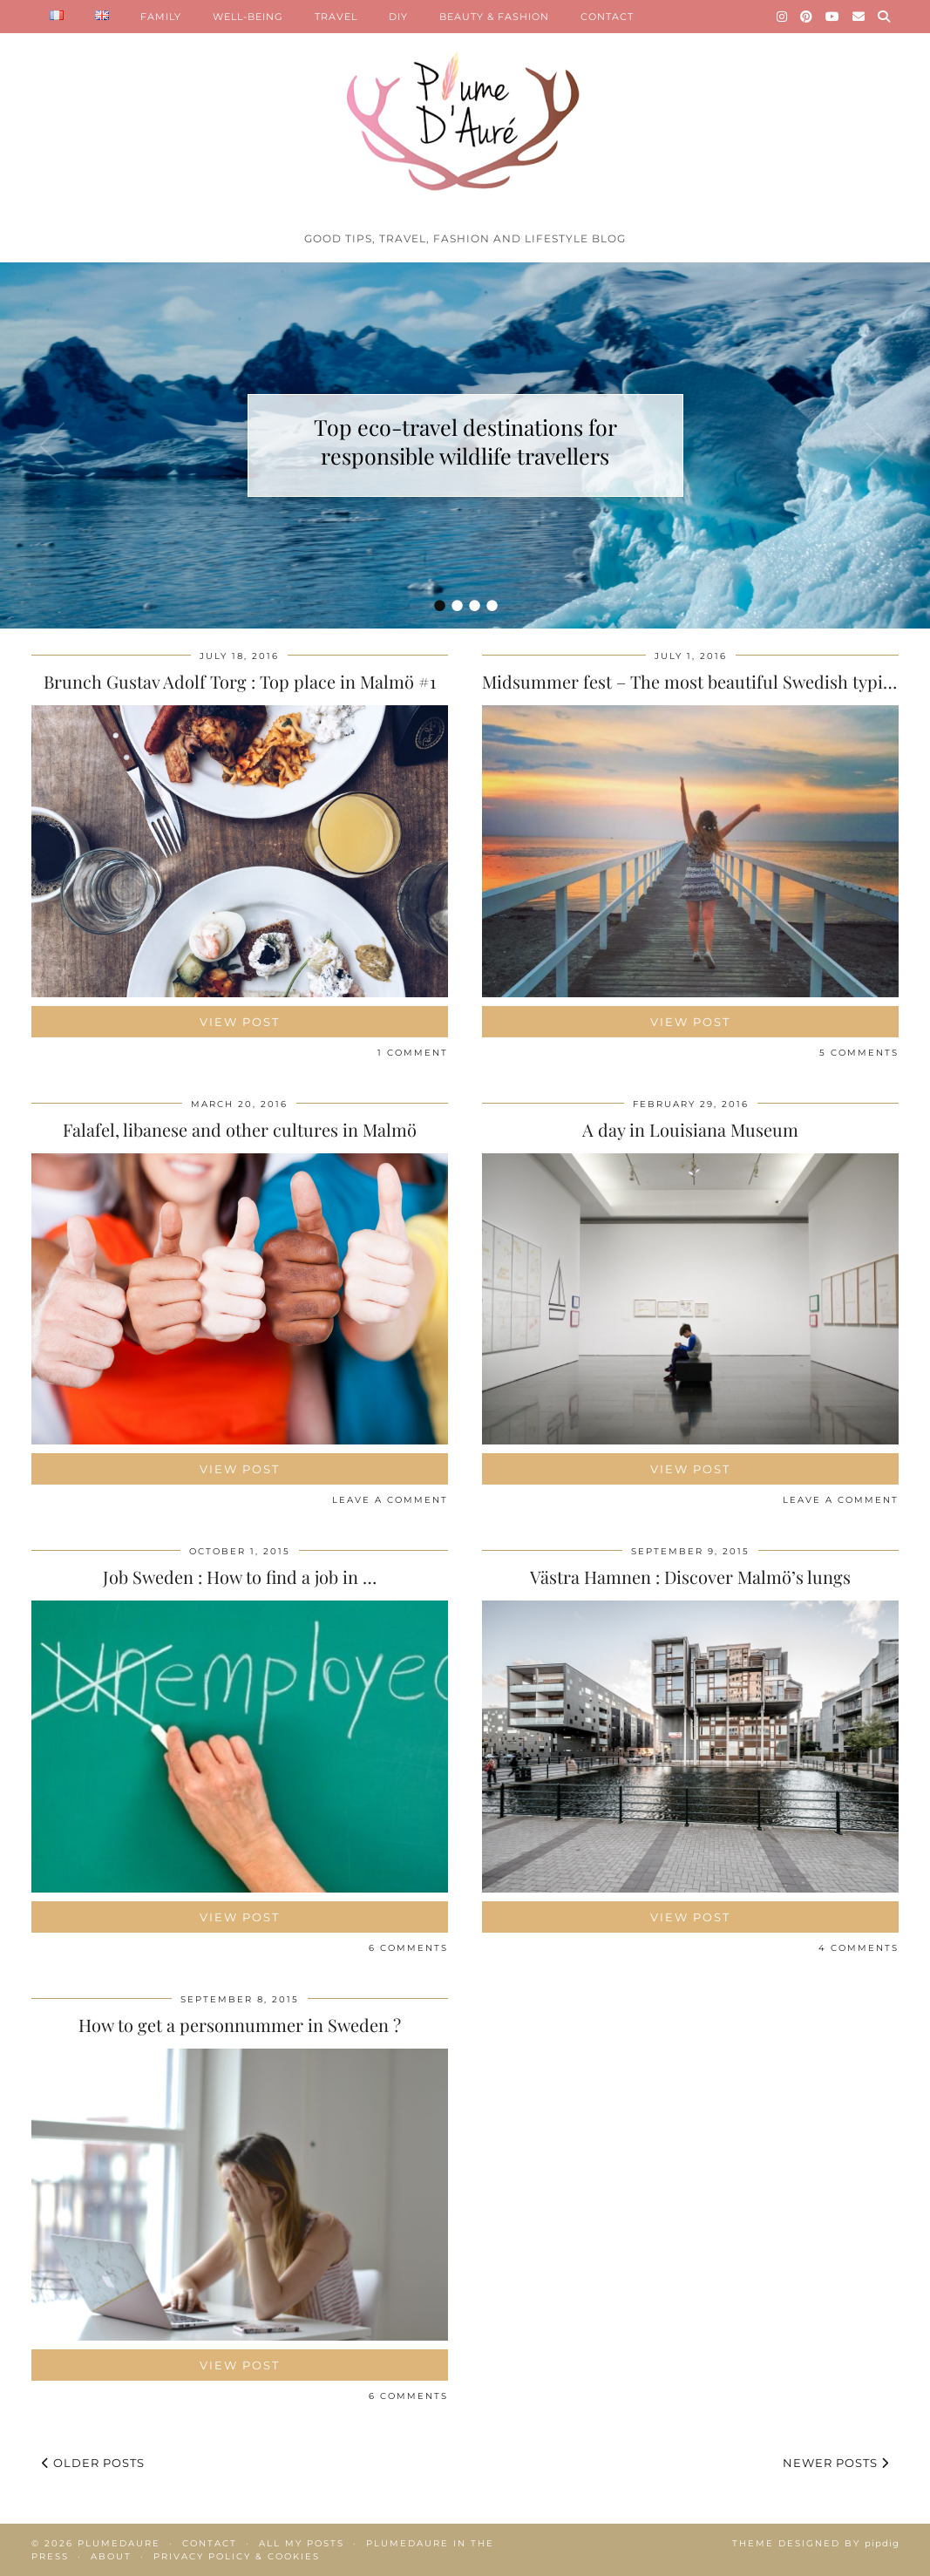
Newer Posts (836, 2463)
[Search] (884, 16)
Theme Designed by (815, 2543)
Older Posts (93, 2463)
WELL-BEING (248, 16)
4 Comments (858, 1948)
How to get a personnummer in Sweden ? (239, 2024)
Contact (209, 2543)
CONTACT (607, 16)
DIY (398, 16)
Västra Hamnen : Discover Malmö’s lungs (690, 1576)
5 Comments (859, 1052)
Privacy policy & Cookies (236, 2556)
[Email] (859, 16)
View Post (240, 1022)
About (111, 2556)
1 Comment (412, 1052)
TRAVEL (336, 16)
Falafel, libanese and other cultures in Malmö (240, 1129)
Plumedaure (119, 2543)
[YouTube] (832, 16)
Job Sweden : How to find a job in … (240, 1576)
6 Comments (408, 1948)
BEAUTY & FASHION (494, 16)
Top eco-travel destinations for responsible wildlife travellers (465, 441)
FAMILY (160, 16)
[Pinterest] (806, 16)
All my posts (301, 2543)
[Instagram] (782, 16)
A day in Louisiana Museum (690, 1129)
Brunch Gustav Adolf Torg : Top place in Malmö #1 (240, 681)
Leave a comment (390, 1499)
